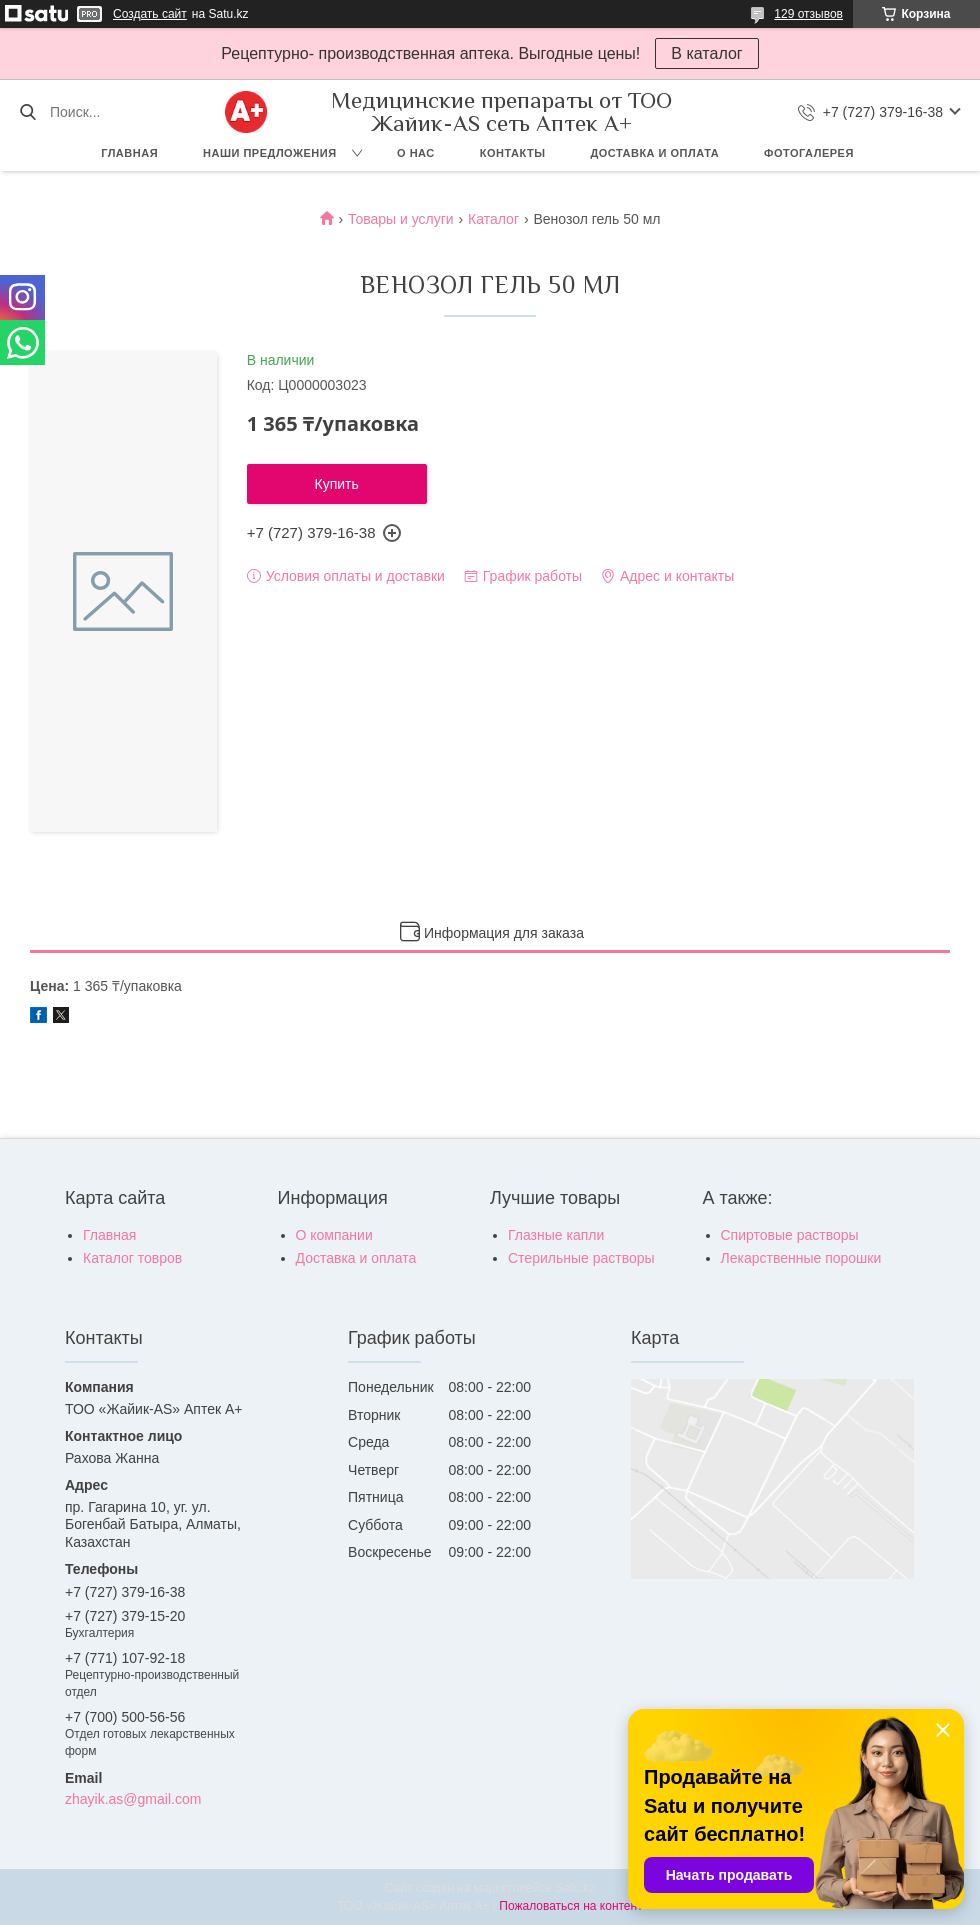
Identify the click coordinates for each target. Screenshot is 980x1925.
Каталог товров (132, 1258)
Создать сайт (150, 14)
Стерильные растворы (581, 1258)
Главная (129, 153)
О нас (416, 153)
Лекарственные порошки (801, 1258)
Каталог (493, 219)
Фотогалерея (809, 153)
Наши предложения (270, 153)
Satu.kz (575, 1888)
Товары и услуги (401, 219)
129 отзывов (808, 14)
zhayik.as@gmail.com (133, 1799)
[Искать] (27, 112)
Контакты (513, 153)
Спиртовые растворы (790, 1235)
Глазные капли (556, 1235)
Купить (337, 484)
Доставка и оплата (654, 153)
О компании (334, 1235)
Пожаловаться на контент (570, 1906)
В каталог (706, 53)
